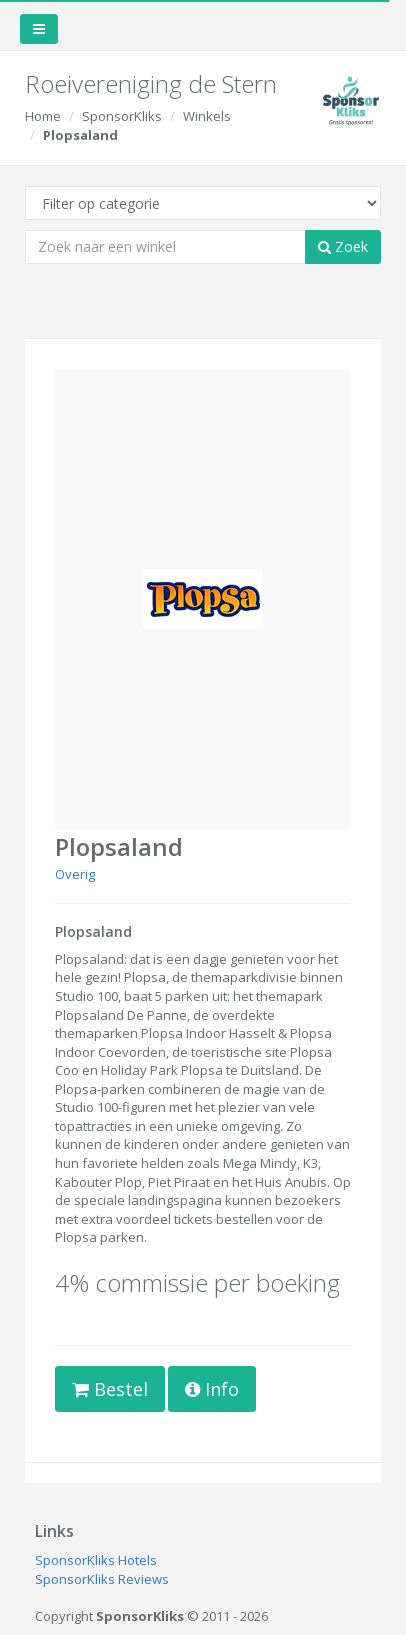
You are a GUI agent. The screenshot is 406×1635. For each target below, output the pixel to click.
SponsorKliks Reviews (102, 1579)
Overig (75, 874)
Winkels (207, 116)
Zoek (343, 246)
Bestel (110, 1389)
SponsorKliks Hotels (96, 1560)
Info (212, 1389)
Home (43, 116)
